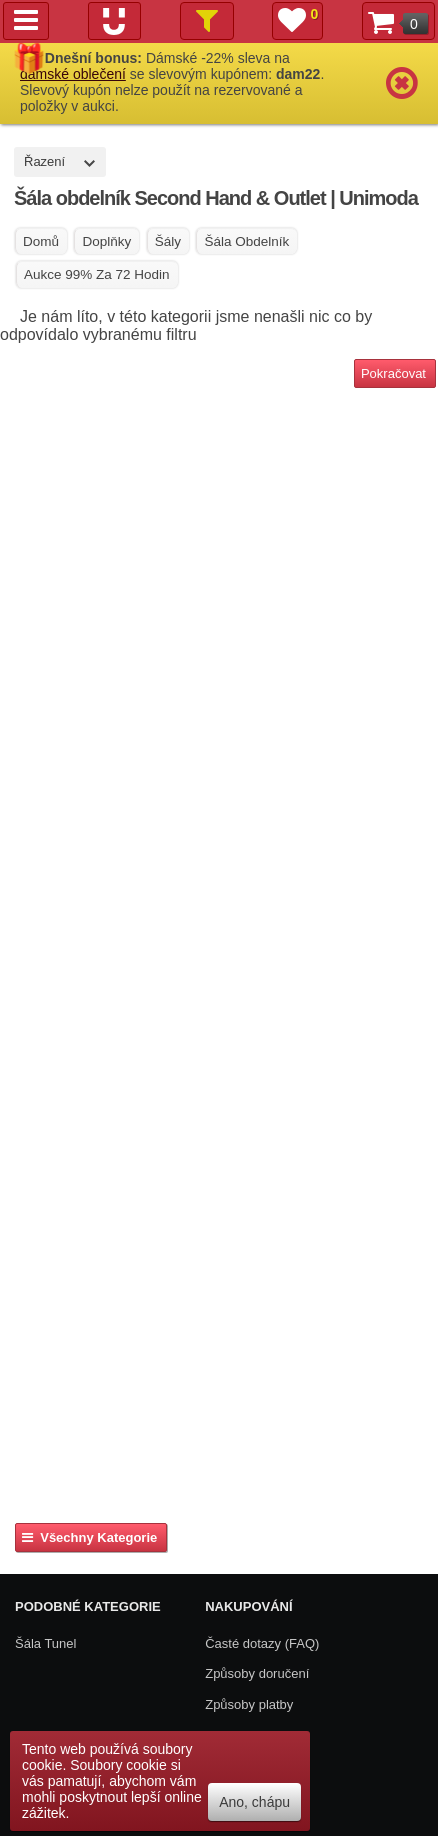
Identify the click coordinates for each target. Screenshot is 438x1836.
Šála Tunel (45, 1643)
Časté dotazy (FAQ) (262, 1643)
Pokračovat (393, 373)
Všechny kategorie (89, 1537)
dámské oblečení (73, 74)
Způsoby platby (249, 1704)
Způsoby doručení (257, 1673)
